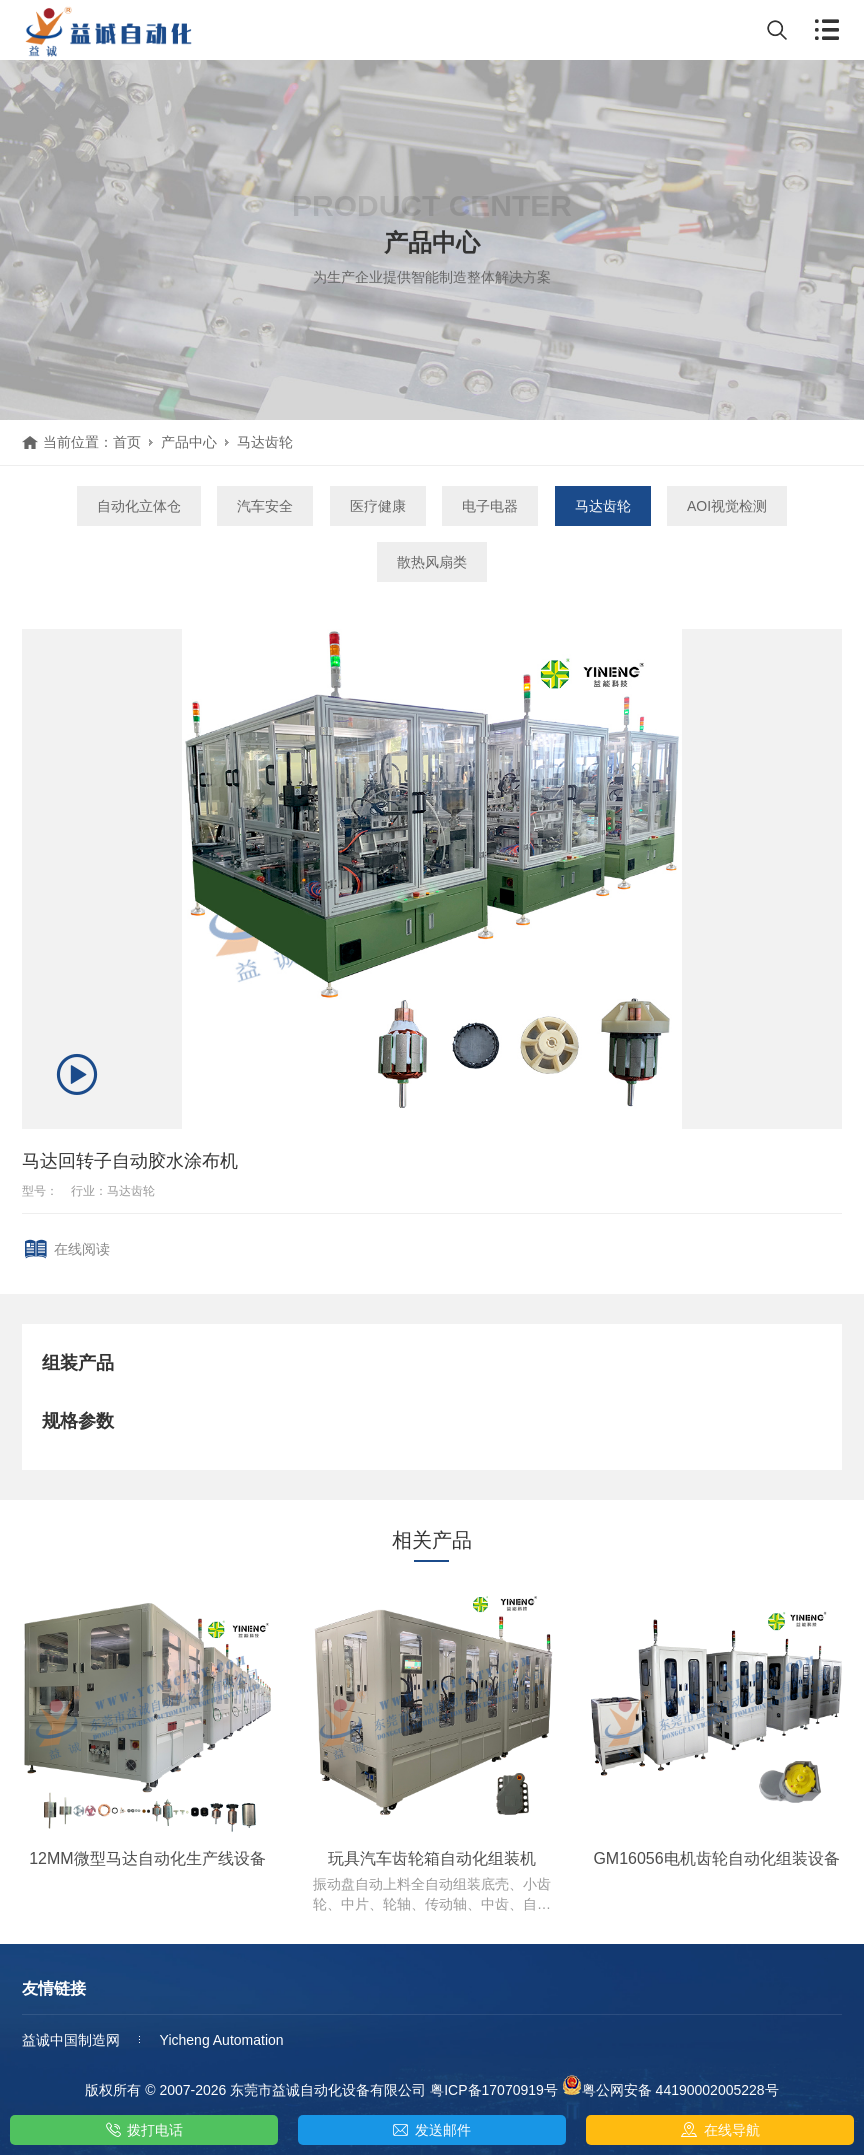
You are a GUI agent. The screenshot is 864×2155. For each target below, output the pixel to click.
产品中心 (189, 442)
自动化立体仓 (139, 506)
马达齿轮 (265, 442)
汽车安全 (265, 506)
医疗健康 (378, 506)
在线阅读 (82, 1249)
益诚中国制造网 (71, 2040)
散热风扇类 (432, 562)
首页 (127, 442)
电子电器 (490, 506)
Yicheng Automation (222, 2040)
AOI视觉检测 (727, 506)
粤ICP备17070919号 (494, 2090)
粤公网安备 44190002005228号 (670, 2086)
